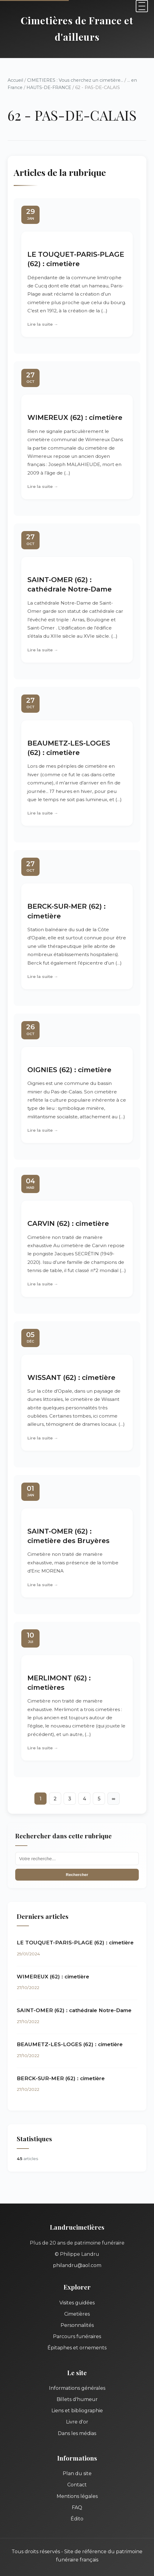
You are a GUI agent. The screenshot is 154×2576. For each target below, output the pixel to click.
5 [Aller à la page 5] (99, 1799)
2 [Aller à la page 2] (55, 1799)
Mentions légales (77, 2496)
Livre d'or (77, 2422)
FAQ (77, 2507)
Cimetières (77, 2314)
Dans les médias (77, 2433)
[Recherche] (77, 1858)
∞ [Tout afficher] (113, 1799)
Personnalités (77, 2325)
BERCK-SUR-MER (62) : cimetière (61, 2078)
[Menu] (142, 6)
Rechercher (77, 1874)
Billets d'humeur (77, 2399)
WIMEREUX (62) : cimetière (74, 417)
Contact (77, 2485)
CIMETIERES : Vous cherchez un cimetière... (75, 80)
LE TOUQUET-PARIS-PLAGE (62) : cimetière (75, 1943)
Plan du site (77, 2473)
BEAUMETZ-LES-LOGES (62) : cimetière (70, 2044)
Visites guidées (77, 2303)
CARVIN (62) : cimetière (68, 1223)
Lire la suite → (42, 324)
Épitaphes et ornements (77, 2348)
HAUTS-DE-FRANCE (48, 87)
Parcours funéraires (77, 2336)
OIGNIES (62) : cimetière (69, 1069)
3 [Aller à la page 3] (69, 1799)
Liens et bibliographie (77, 2410)
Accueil (15, 80)
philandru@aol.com (77, 2265)
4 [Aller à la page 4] (84, 1799)
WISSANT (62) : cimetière (71, 1377)
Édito (77, 2519)
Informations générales (77, 2388)
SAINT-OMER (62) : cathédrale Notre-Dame (74, 2010)
